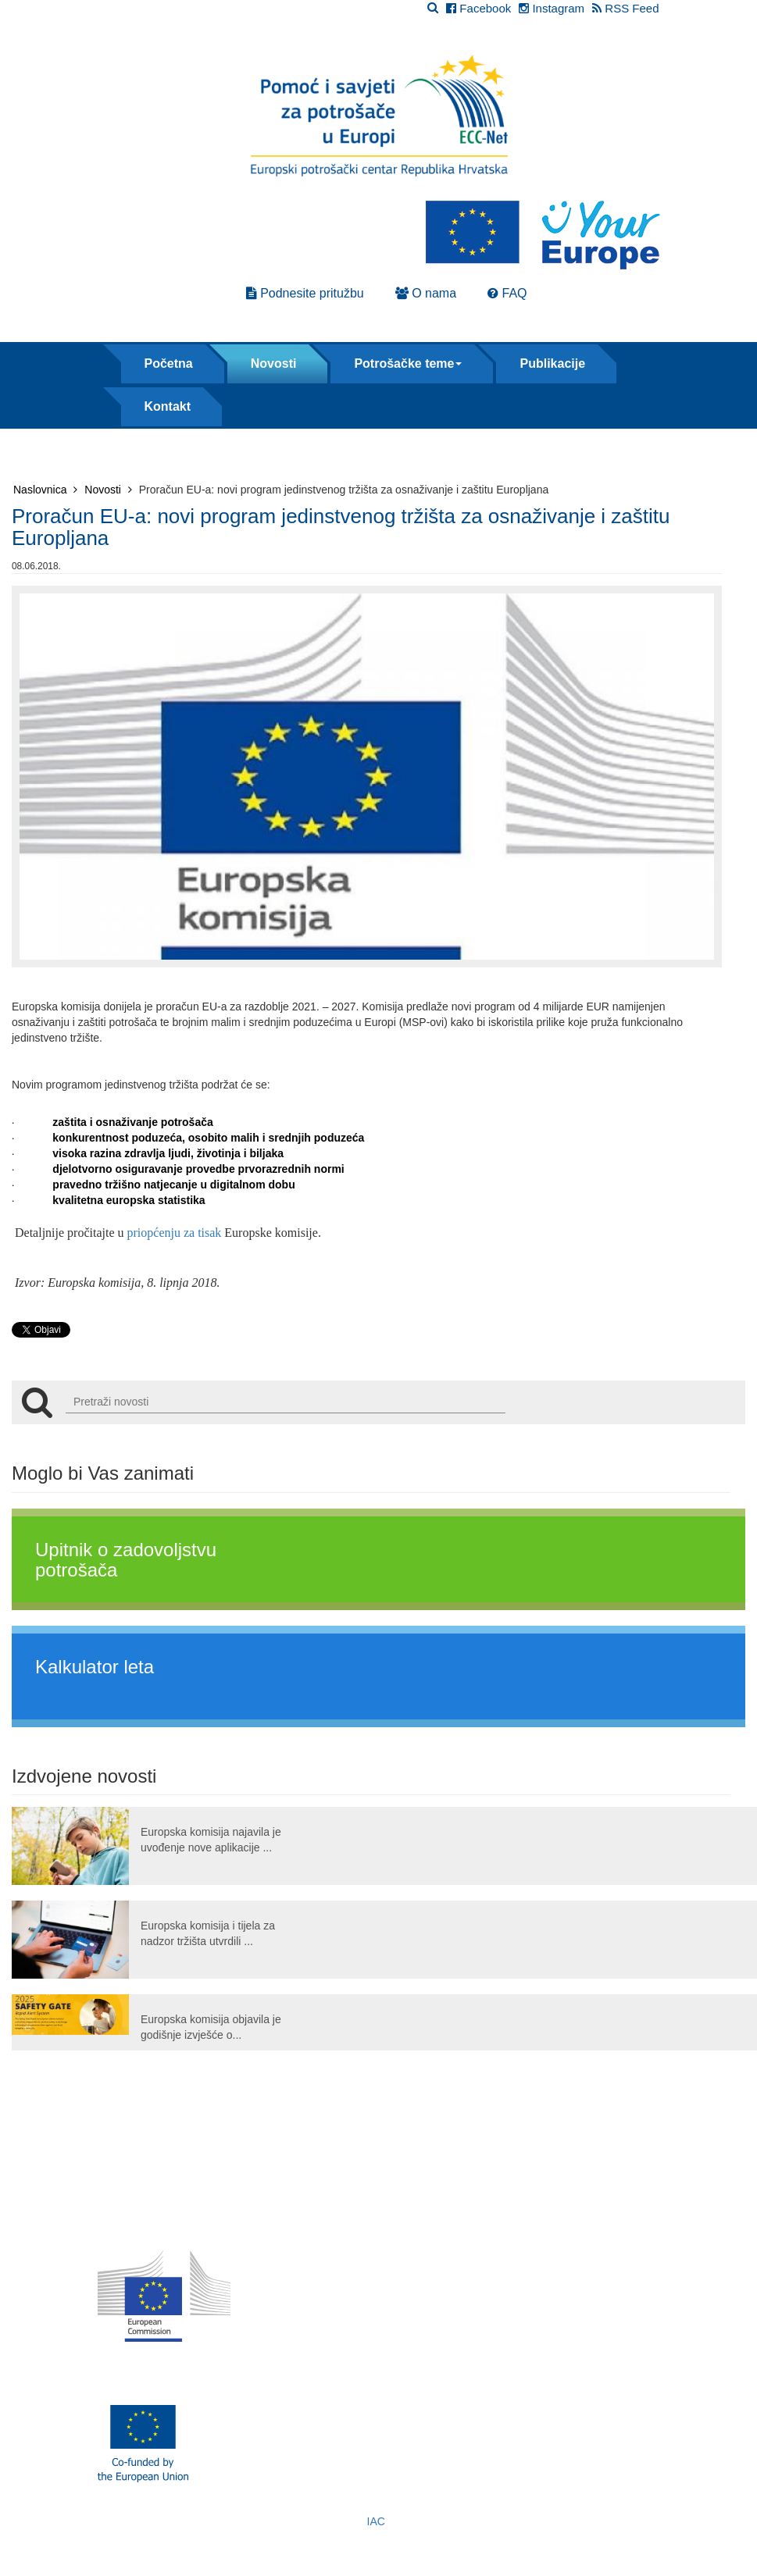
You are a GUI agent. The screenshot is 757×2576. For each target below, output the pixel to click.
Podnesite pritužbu (305, 293)
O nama (425, 293)
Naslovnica (45, 489)
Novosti (274, 363)
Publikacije (552, 363)
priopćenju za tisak (174, 1232)
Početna (169, 363)
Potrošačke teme (408, 363)
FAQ (507, 293)
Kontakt (168, 406)
